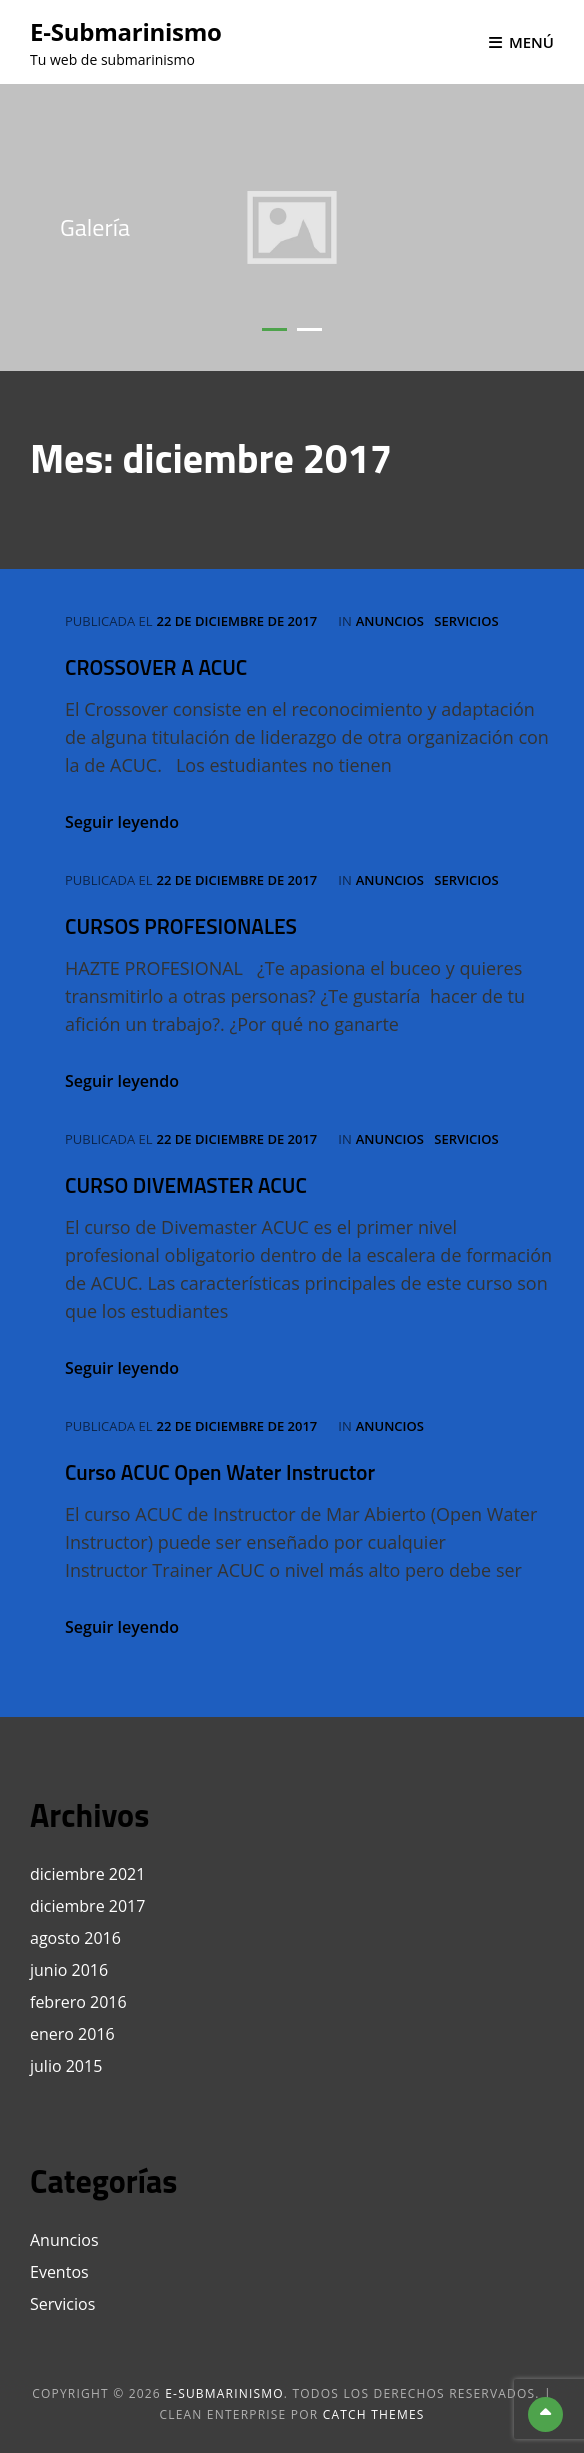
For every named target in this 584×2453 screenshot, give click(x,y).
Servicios (466, 621)
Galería (95, 227)
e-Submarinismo (126, 31)
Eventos (59, 2272)
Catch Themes (374, 2414)
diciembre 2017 (87, 1906)
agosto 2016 (75, 1938)
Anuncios (390, 621)
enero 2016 (72, 2034)
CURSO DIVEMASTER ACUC (186, 1185)
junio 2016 (69, 1970)
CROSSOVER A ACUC (156, 667)
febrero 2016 (78, 2002)
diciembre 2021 (87, 1874)
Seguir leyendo (122, 822)
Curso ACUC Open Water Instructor (220, 1472)
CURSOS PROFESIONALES (181, 926)
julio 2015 (66, 2066)
